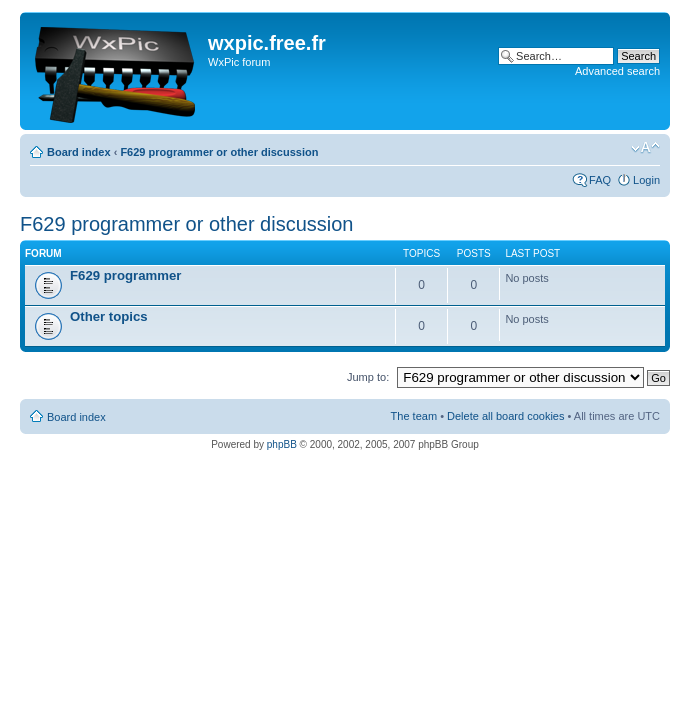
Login (646, 180)
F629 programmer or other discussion (219, 152)
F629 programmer (125, 275)
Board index (79, 152)
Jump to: (368, 377)
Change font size (645, 148)
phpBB (282, 444)
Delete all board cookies (505, 416)
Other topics (109, 316)
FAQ (600, 180)
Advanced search (617, 71)
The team (414, 416)
